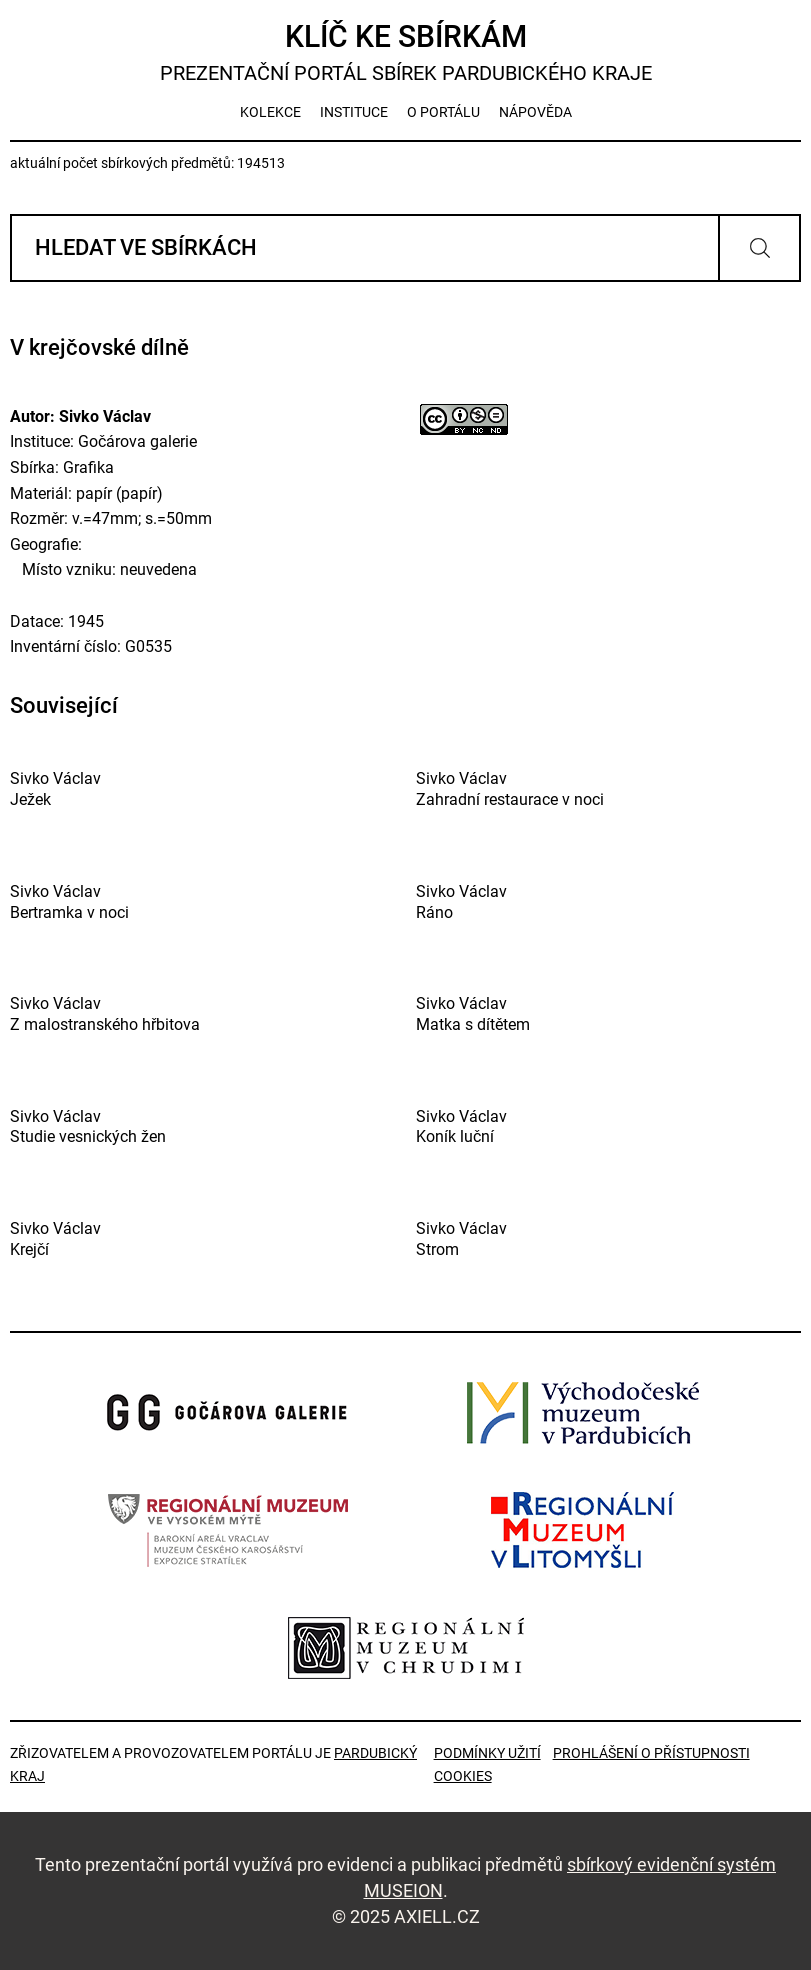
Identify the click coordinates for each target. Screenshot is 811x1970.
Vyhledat (759, 248)
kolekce (270, 112)
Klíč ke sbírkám (405, 52)
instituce (354, 112)
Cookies (463, 1776)
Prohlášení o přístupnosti (651, 1753)
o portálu (443, 112)
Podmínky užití (487, 1753)
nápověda (535, 112)
